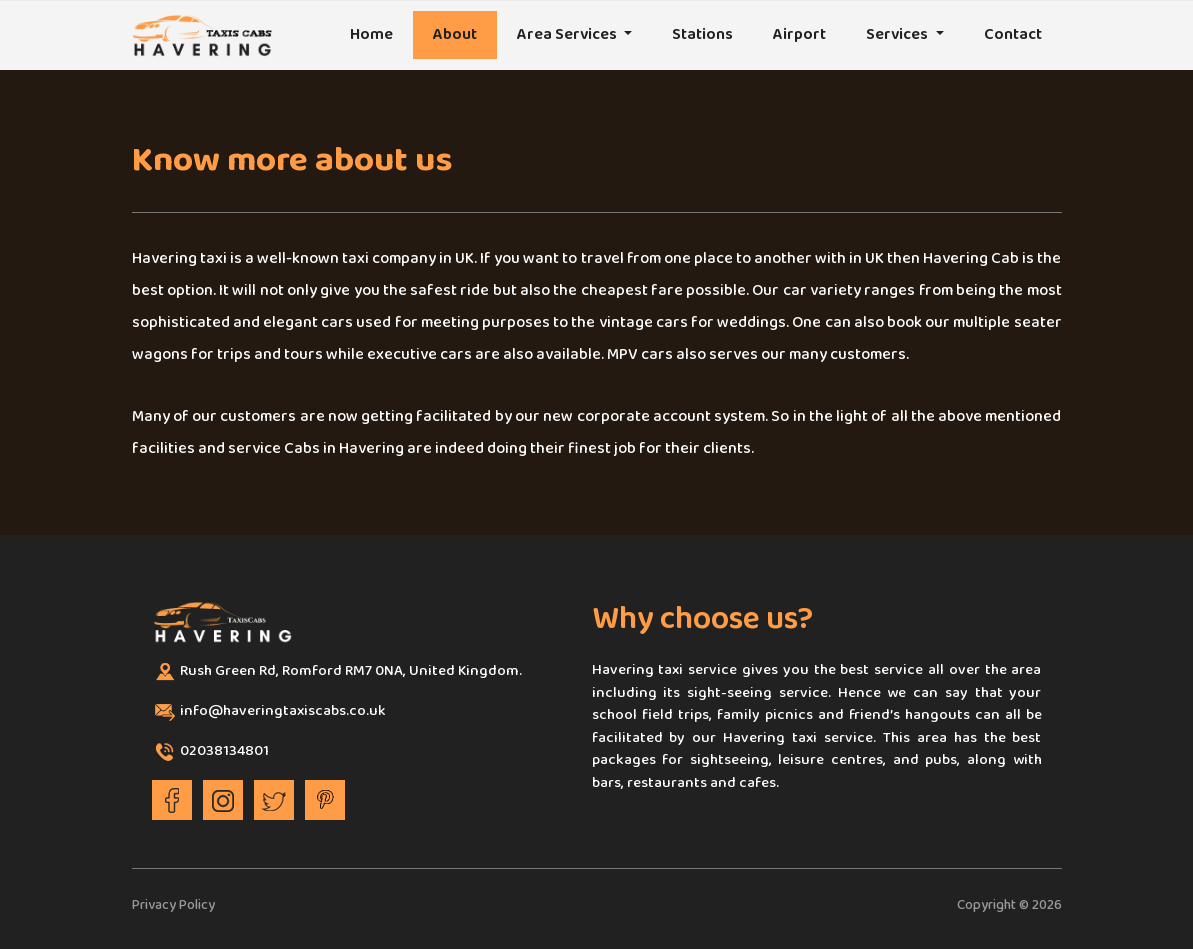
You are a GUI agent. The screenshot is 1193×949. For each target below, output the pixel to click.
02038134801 (224, 752)
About (455, 35)
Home (371, 35)
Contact (1013, 35)
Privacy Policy (173, 905)
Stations (702, 35)
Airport (799, 35)
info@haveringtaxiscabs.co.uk (283, 712)
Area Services (568, 35)
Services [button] (898, 35)
